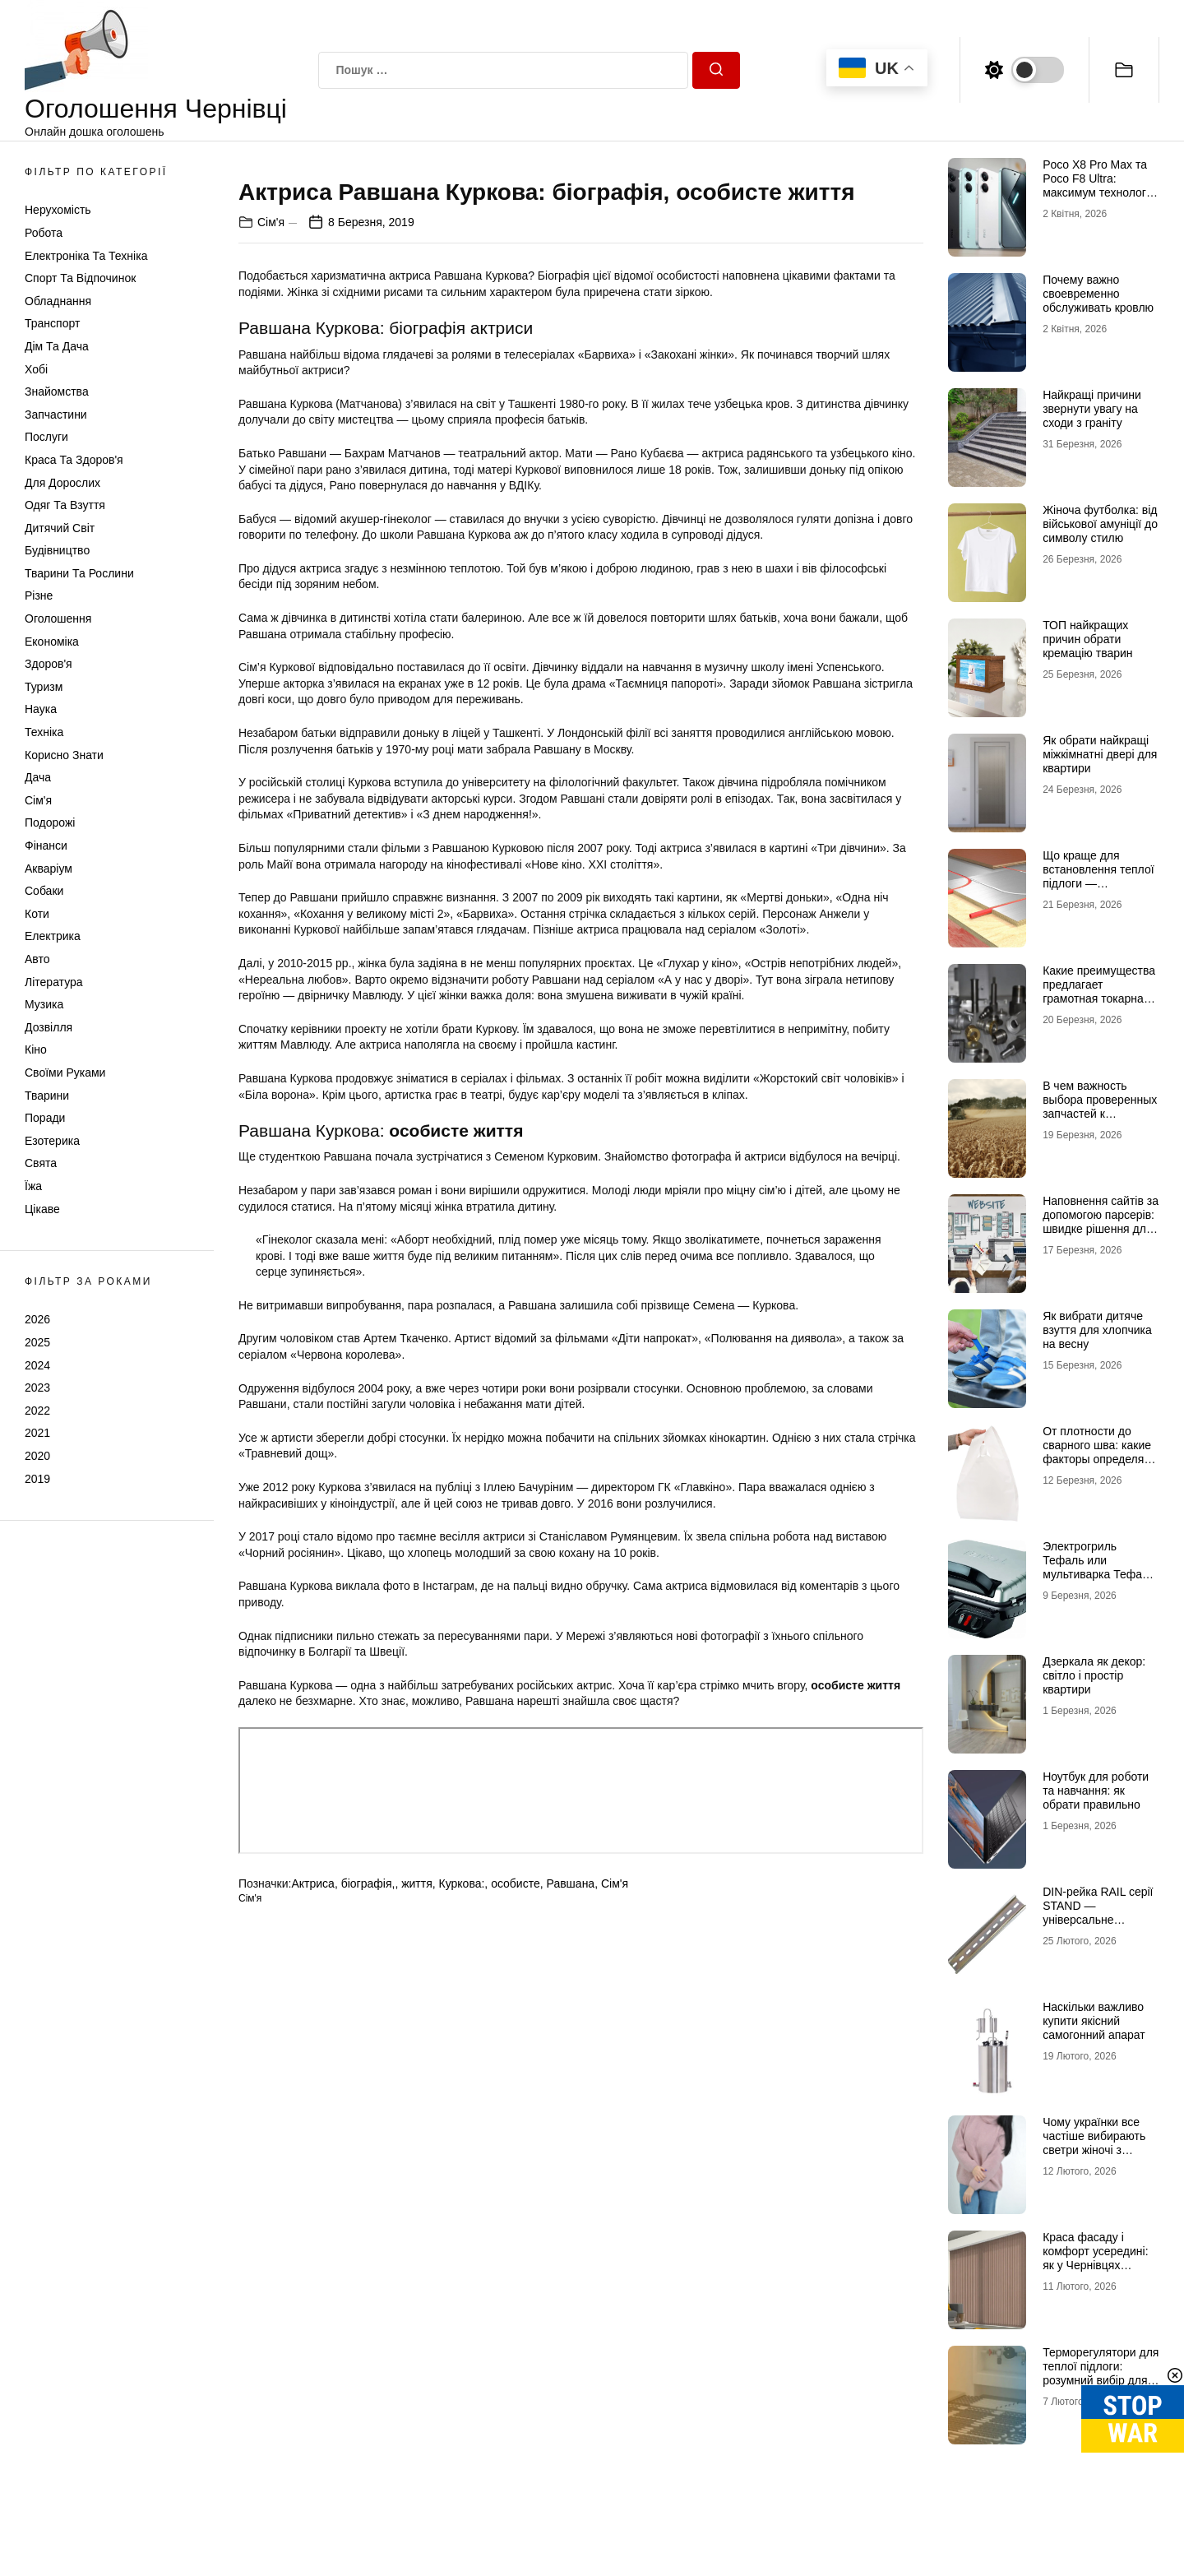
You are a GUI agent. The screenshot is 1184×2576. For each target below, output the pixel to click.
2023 (37, 1387)
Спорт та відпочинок (80, 278)
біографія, (368, 2268)
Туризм (43, 686)
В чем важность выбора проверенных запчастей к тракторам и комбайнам (1100, 1113)
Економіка (52, 641)
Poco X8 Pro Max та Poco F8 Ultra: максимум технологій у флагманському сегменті (1099, 192)
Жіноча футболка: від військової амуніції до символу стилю (1100, 523)
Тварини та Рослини (79, 573)
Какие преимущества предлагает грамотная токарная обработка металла (1099, 991)
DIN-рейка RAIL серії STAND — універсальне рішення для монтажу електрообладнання (1100, 1919)
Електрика (53, 936)
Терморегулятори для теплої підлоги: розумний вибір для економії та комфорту (1101, 2373)
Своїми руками (65, 1072)
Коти (37, 913)
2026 (37, 1319)
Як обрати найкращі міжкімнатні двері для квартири (1100, 754)
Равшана (571, 2268)
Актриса (312, 2268)
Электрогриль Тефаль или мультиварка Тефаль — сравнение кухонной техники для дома (1101, 1581)
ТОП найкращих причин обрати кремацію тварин (1087, 639)
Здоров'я (48, 663)
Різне (39, 595)
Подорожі (50, 822)
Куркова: (462, 2268)
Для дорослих (62, 482)
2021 (37, 1432)
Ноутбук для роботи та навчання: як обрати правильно (1096, 1790)
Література (54, 982)
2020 (37, 1455)
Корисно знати (64, 755)
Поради (45, 1117)
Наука (41, 709)
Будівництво (57, 550)
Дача (38, 777)
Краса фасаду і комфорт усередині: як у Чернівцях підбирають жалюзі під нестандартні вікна (1095, 2272)
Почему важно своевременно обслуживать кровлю (1098, 293)
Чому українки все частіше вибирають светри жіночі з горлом (1094, 2142)
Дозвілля (48, 1027)
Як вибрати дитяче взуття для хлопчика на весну (1097, 1330)
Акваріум (48, 868)
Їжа (33, 1186)
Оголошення (58, 618)
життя (416, 2268)
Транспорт (52, 323)
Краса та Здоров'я (74, 459)
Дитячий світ (60, 528)
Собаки (44, 890)
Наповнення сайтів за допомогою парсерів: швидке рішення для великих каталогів (1101, 1221)
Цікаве (42, 1209)
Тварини (47, 1095)
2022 (37, 1410)
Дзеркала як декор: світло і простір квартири (1094, 1675)
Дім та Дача (57, 346)
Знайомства (57, 391)
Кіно (36, 1049)
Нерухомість (58, 209)
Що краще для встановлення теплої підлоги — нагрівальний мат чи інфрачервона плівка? (1098, 890)
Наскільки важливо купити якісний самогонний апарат (1094, 2020)
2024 (37, 1365)
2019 (37, 1478)
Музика (44, 1004)
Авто (37, 959)
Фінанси (46, 845)
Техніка (44, 732)
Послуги (46, 436)
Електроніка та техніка (86, 255)
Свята (41, 1163)
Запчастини (56, 414)
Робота (43, 232)
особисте (515, 2268)
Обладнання (58, 301)
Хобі (36, 369)
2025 (37, 1342)
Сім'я (38, 800)
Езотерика (52, 1140)
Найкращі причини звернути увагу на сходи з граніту (1092, 408)
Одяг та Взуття (65, 505)
